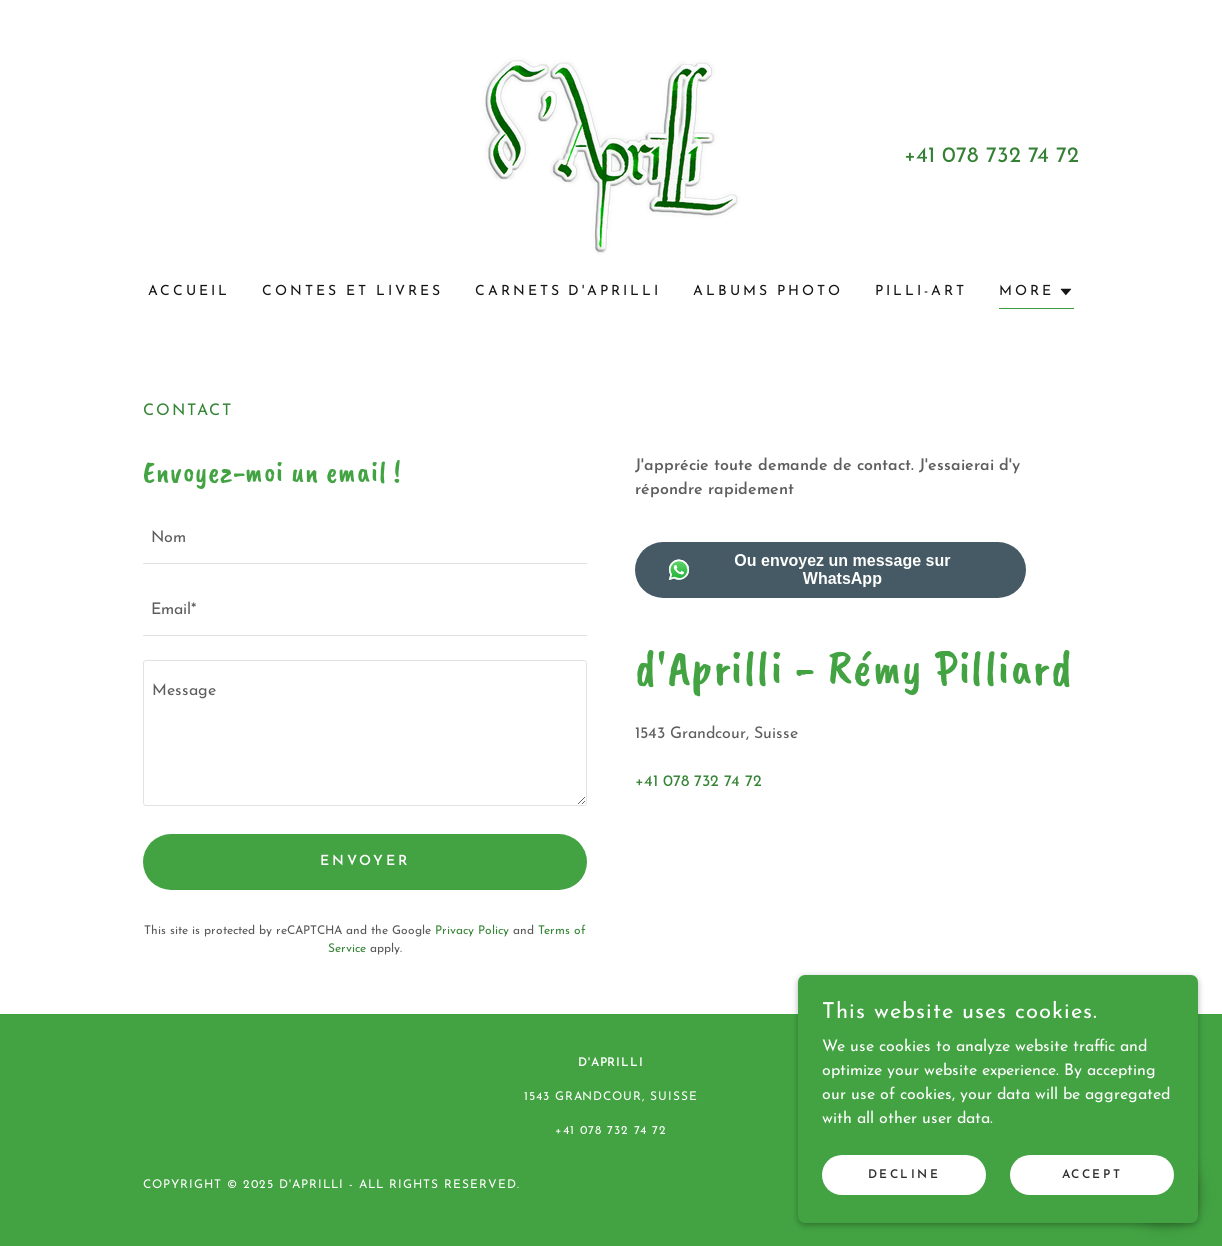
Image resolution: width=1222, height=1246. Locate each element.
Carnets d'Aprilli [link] (568, 291)
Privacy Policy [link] (472, 931)
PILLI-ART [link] (921, 291)
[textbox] (365, 540)
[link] (611, 155)
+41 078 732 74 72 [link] (991, 156)
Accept (1092, 1215)
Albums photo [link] (768, 291)
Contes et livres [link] (352, 291)
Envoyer (365, 861)
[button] (1036, 294)
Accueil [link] (189, 291)
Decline (904, 1215)
